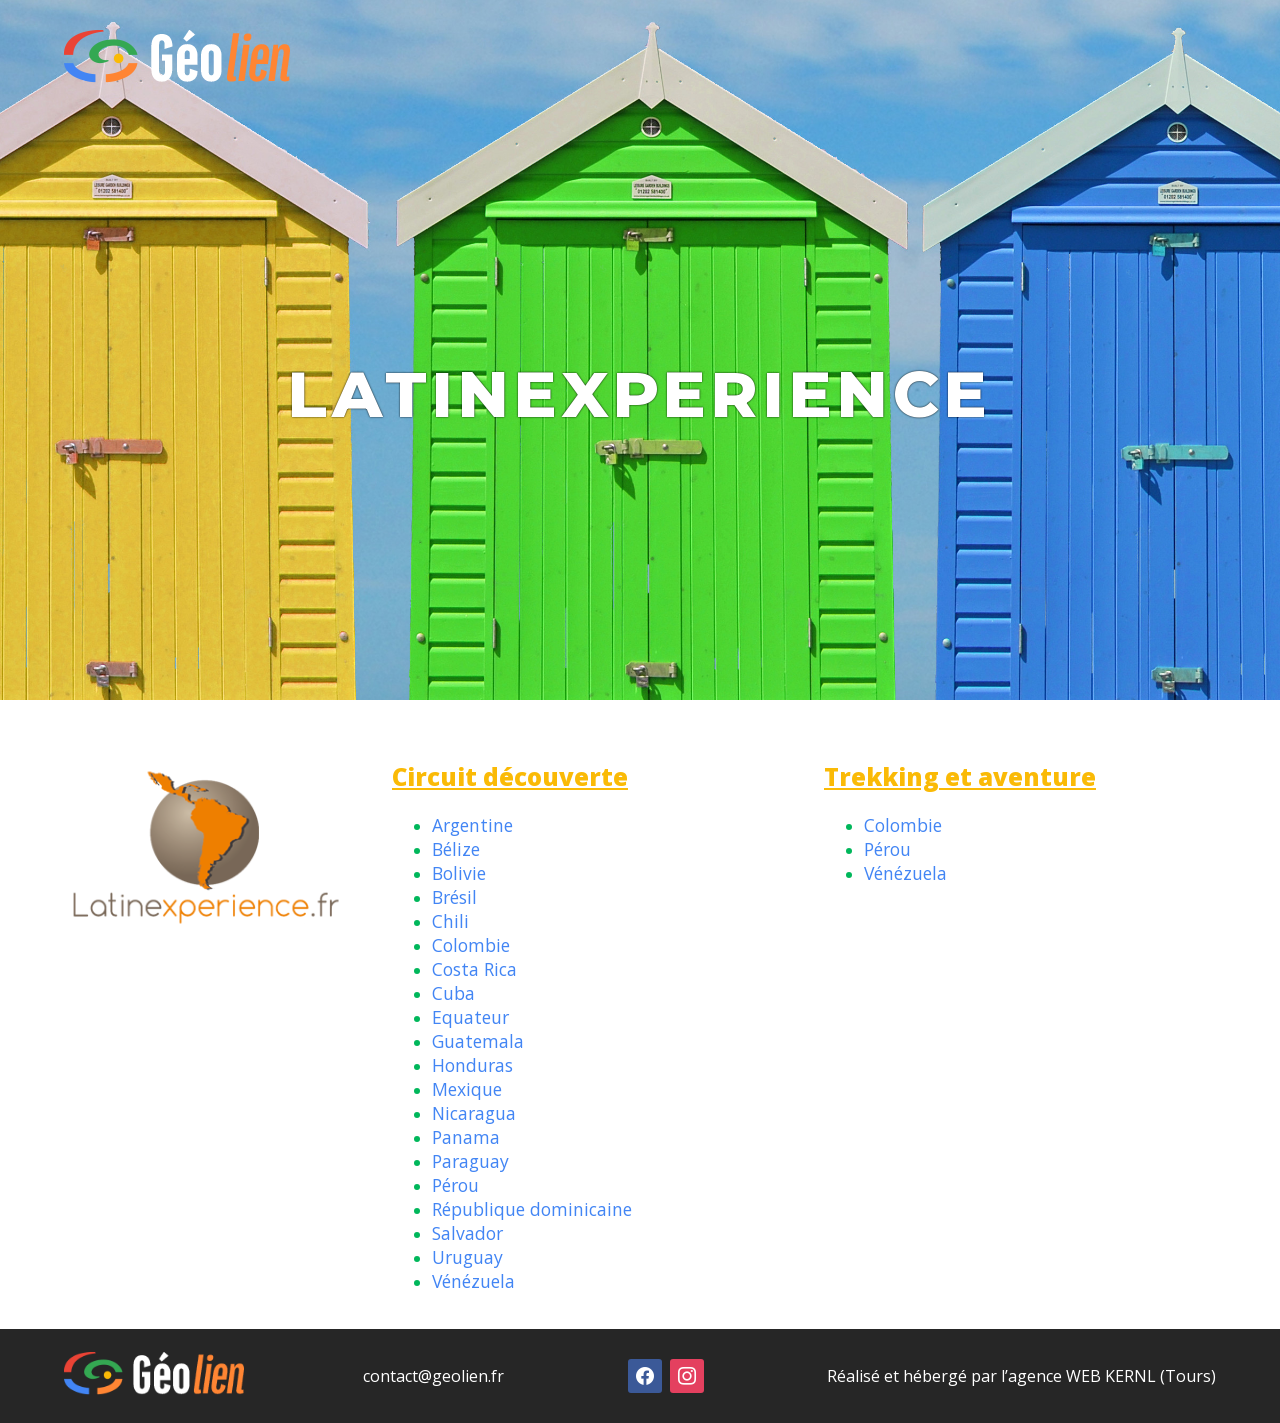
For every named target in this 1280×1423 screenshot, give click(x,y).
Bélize (456, 849)
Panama (466, 1137)
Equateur (470, 1017)
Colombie (471, 945)
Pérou (455, 1185)
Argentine (472, 825)
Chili (450, 921)
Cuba (453, 993)
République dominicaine (532, 1209)
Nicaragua (474, 1113)
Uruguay (467, 1257)
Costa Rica (474, 969)
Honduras (472, 1065)
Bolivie (459, 873)
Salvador (467, 1233)
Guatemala (478, 1041)
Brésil (454, 897)
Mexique (467, 1089)
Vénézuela (473, 1281)
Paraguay (470, 1161)
